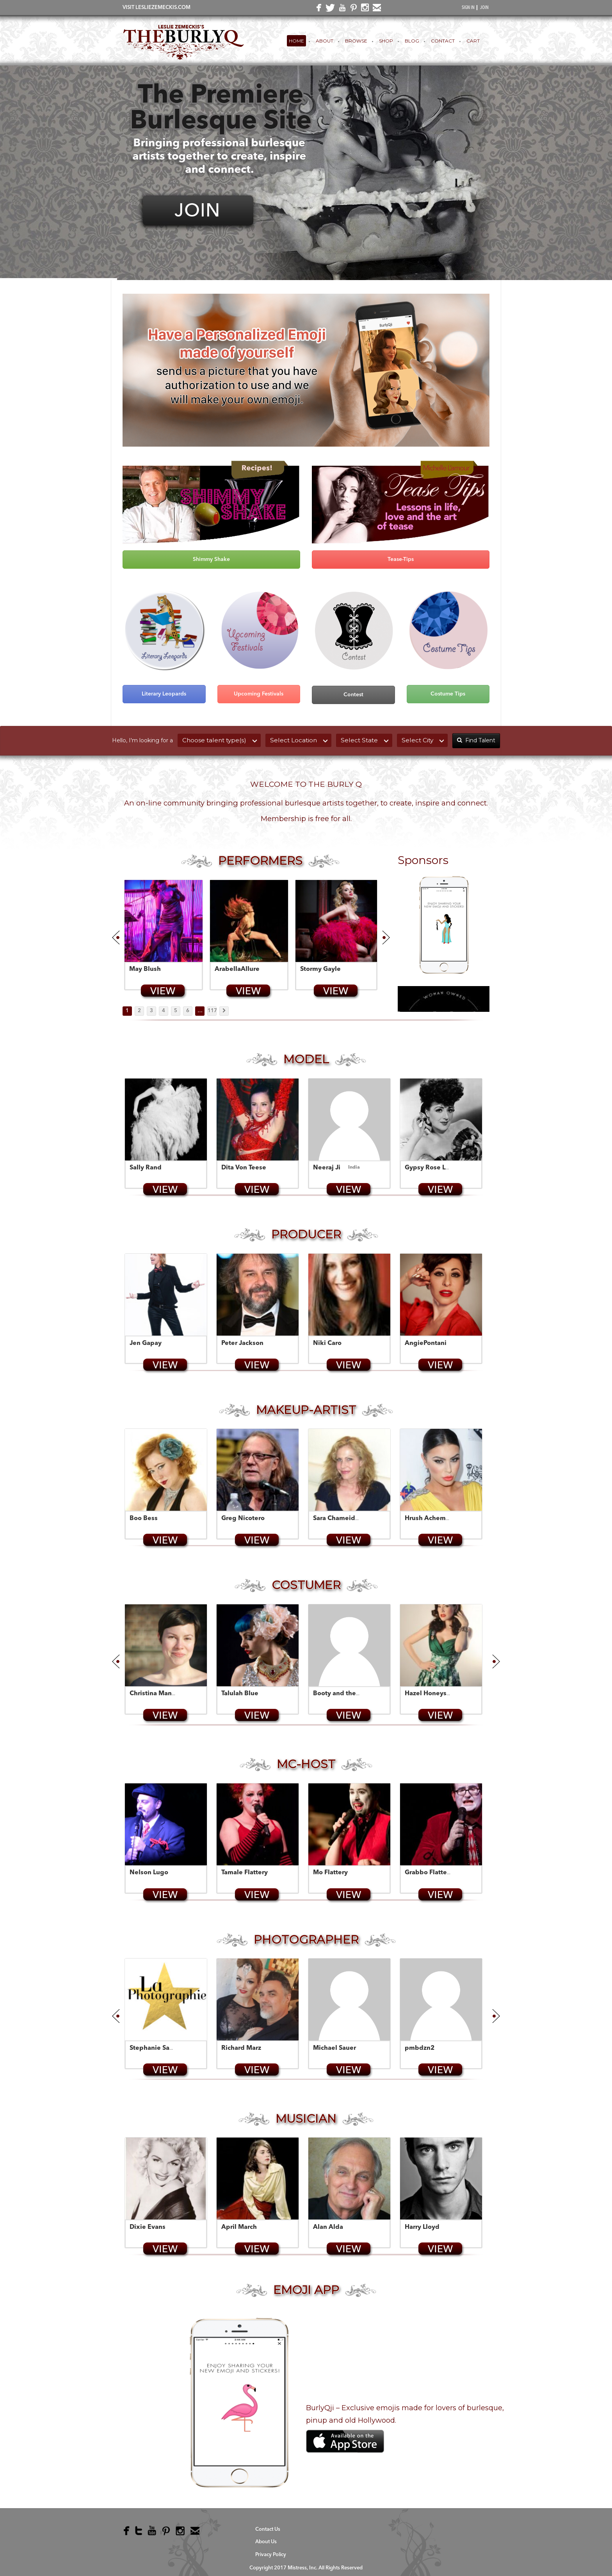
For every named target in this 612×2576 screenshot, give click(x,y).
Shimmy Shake (211, 559)
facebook (317, 10)
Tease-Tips (401, 559)
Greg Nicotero (243, 1518)
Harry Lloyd (422, 2227)
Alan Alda (328, 2227)
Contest (353, 694)
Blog (412, 41)
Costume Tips (448, 694)
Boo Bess (144, 1518)
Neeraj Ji (326, 1168)
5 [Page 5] (175, 1010)
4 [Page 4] (163, 1010)
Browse (356, 41)
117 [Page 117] (212, 1010)
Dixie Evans (147, 2227)
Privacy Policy (270, 2554)
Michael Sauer (334, 2048)
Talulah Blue (239, 1694)
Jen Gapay (146, 1343)
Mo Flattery (330, 1873)
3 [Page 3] (151, 1010)
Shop (386, 41)
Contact (443, 41)
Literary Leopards (164, 694)
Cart (473, 41)
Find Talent (476, 740)
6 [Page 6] (187, 1010)
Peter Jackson (242, 1343)
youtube (341, 9)
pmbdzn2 (419, 2048)
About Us (266, 2541)
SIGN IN (468, 7)
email (375, 9)
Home (296, 41)
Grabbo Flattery (429, 1873)
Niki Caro (327, 1343)
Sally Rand (146, 1168)
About (324, 41)
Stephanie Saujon (156, 2048)
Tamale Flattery (244, 1873)
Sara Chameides (337, 1518)
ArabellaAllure (237, 969)
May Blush (145, 969)
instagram (364, 9)
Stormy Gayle (320, 969)
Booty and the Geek (343, 1694)
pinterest (352, 9)
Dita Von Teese (243, 1168)
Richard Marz (241, 2048)
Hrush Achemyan (431, 1518)
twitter (329, 10)
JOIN (484, 7)
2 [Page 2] (139, 1010)
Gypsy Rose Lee (429, 1168)
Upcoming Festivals (258, 694)
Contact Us (267, 2529)
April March (239, 2227)
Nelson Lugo (149, 1873)
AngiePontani (426, 1343)
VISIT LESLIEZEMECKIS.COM (156, 7)
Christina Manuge (157, 1694)
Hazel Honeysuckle (434, 1694)
